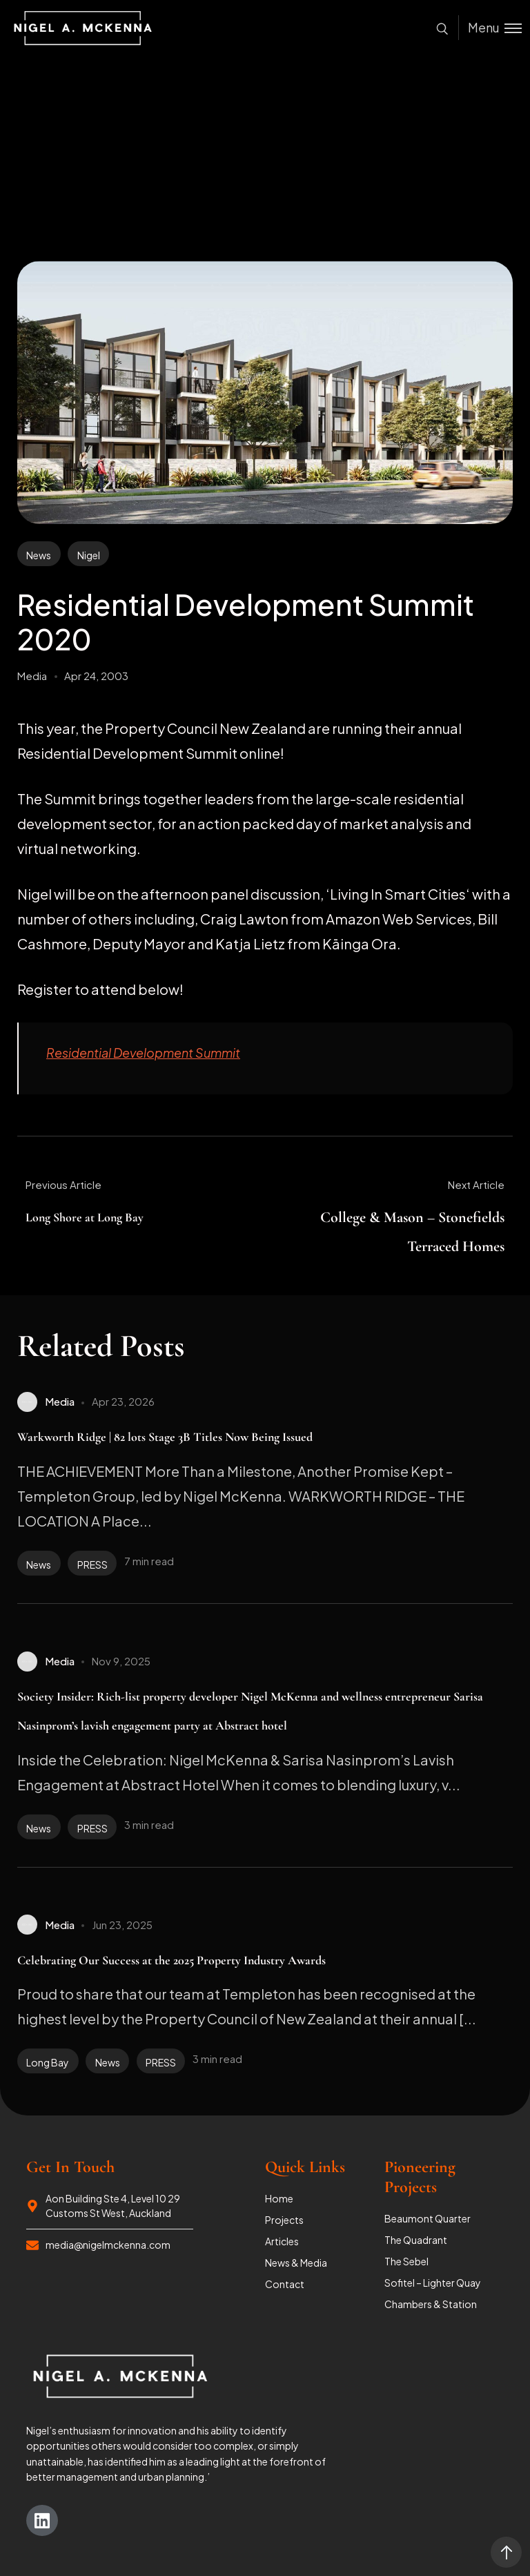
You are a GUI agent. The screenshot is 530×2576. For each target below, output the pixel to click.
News (38, 555)
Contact (284, 2284)
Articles (282, 2241)
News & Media (296, 2262)
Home (279, 2198)
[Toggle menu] (490, 27)
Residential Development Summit (143, 1053)
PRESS (92, 1564)
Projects (284, 2220)
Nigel (88, 555)
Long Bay (47, 2062)
